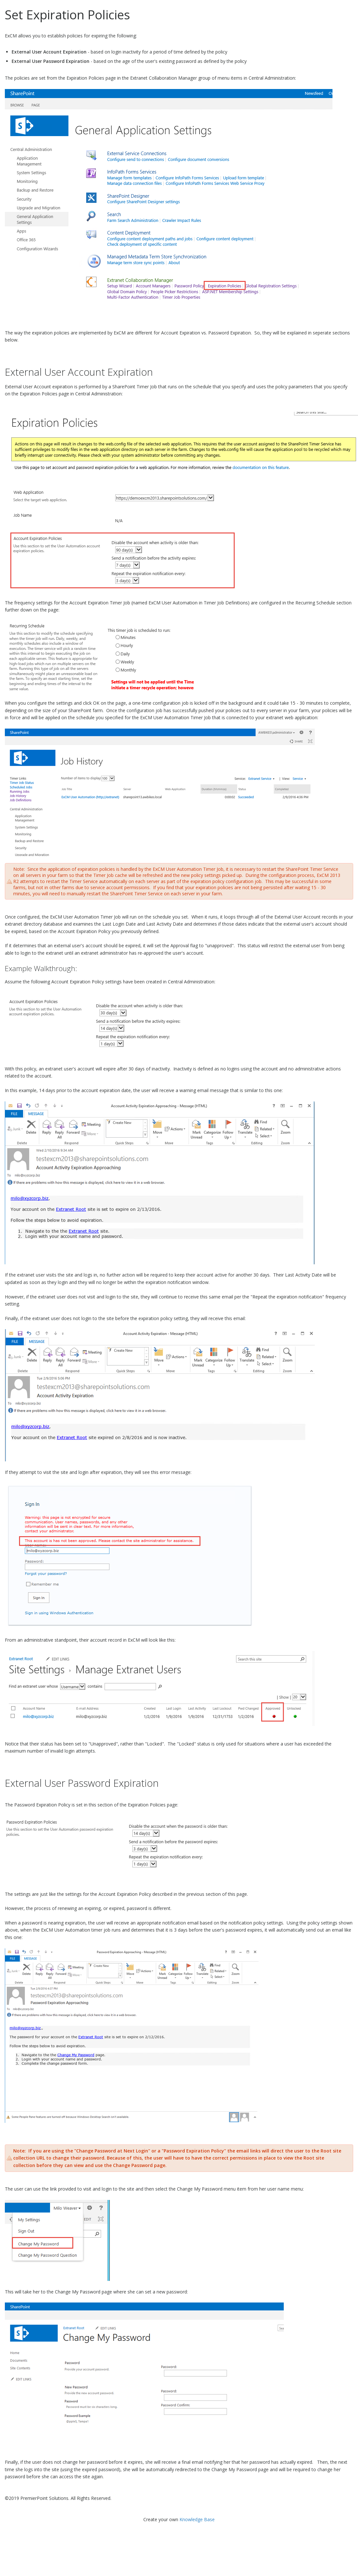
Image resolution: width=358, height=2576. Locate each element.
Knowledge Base (197, 2519)
